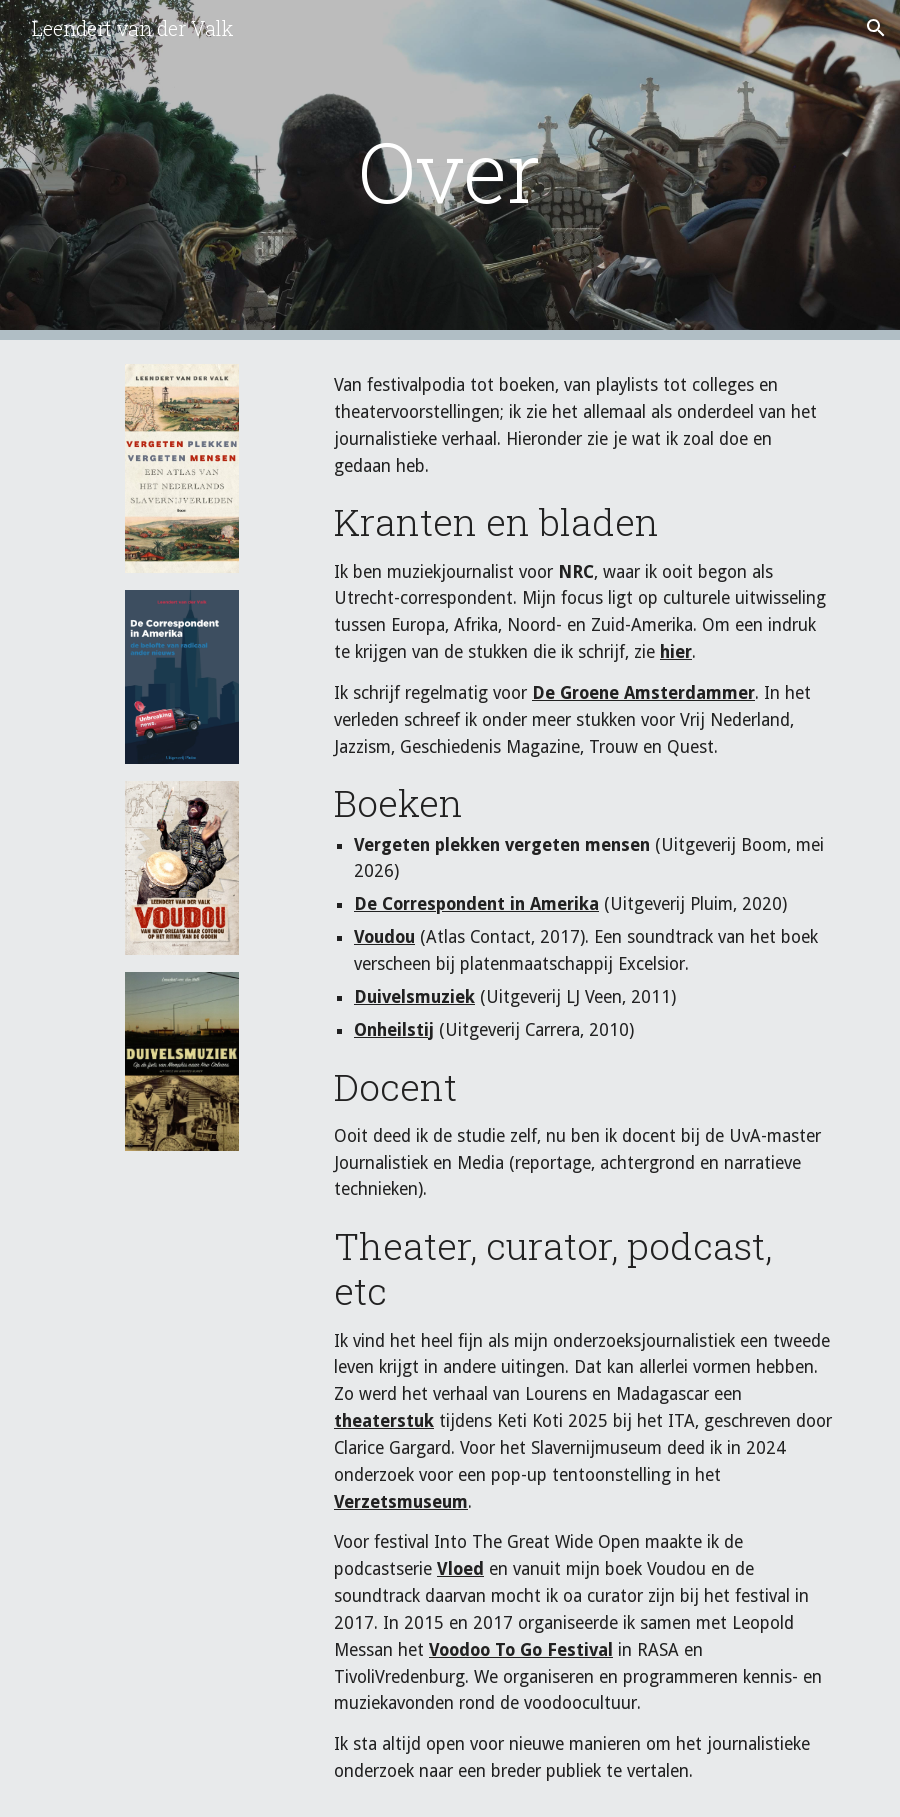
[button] (876, 28)
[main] (450, 170)
